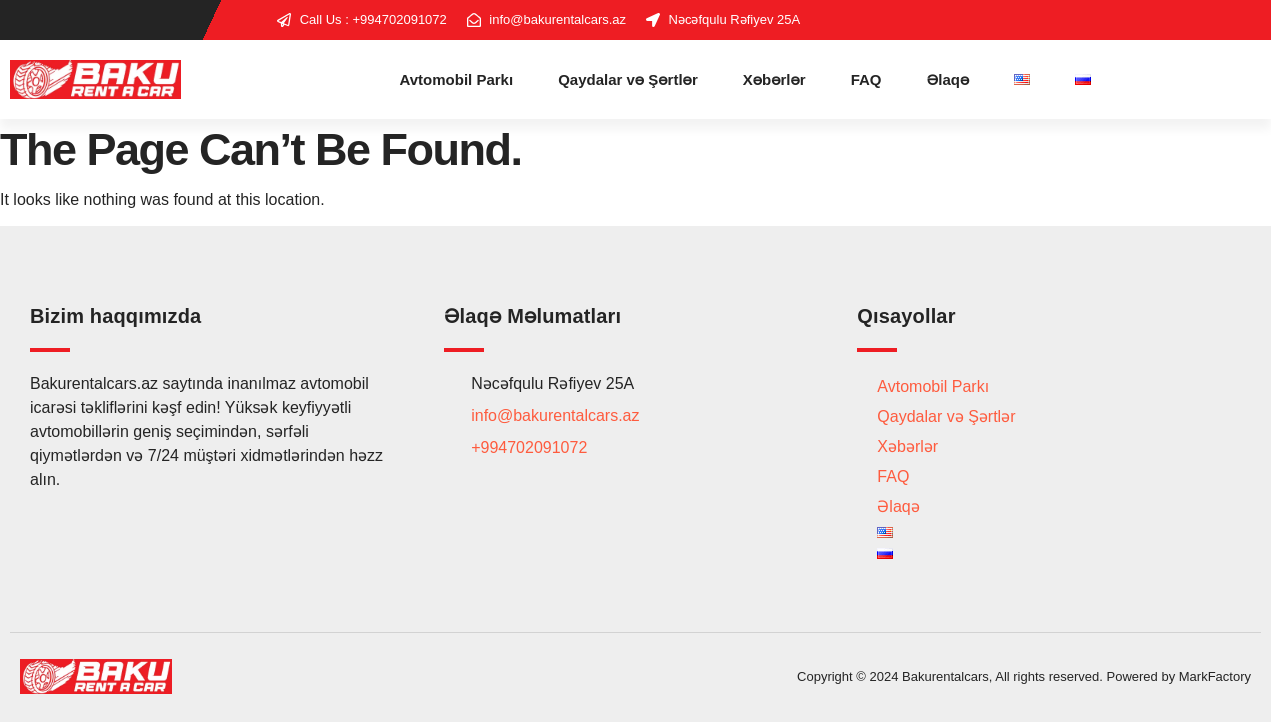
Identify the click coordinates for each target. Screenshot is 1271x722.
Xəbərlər (774, 79)
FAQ (866, 79)
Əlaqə (948, 79)
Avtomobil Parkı (456, 79)
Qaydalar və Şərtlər (628, 79)
